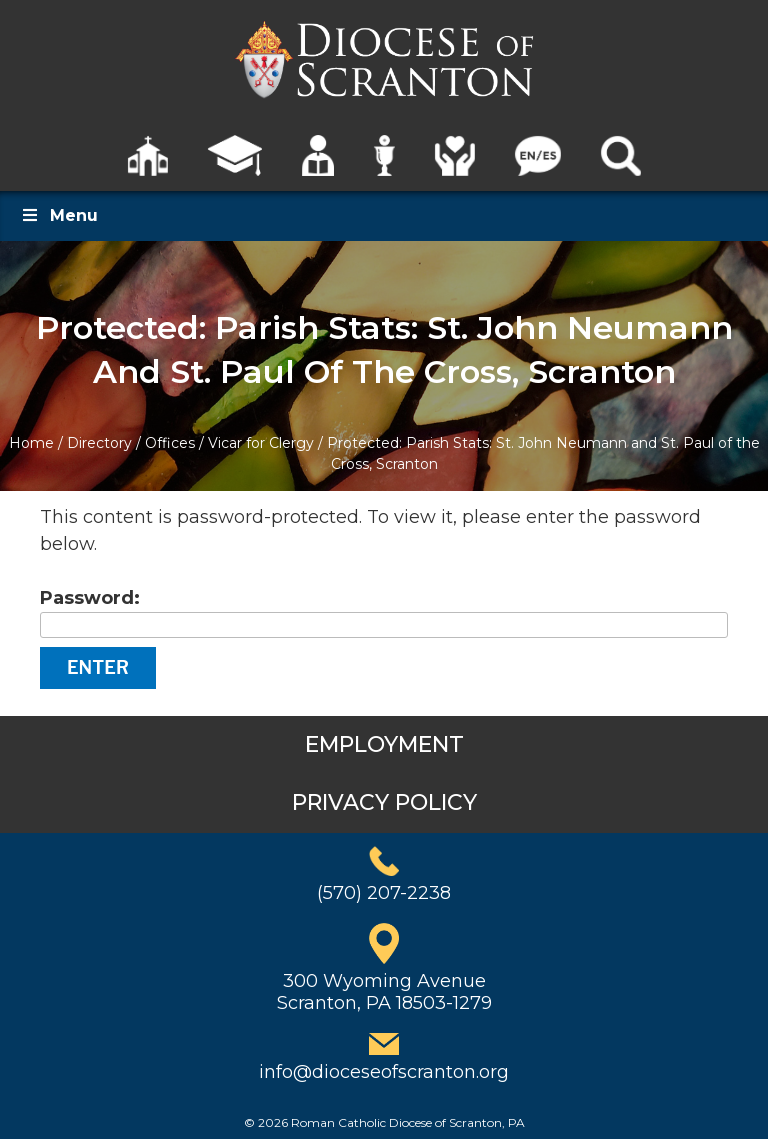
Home (31, 443)
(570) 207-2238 (384, 893)
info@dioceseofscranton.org (384, 1072)
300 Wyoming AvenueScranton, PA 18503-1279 (384, 992)
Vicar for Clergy (261, 443)
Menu (59, 215)
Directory (99, 443)
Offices (170, 443)
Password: (384, 612)
